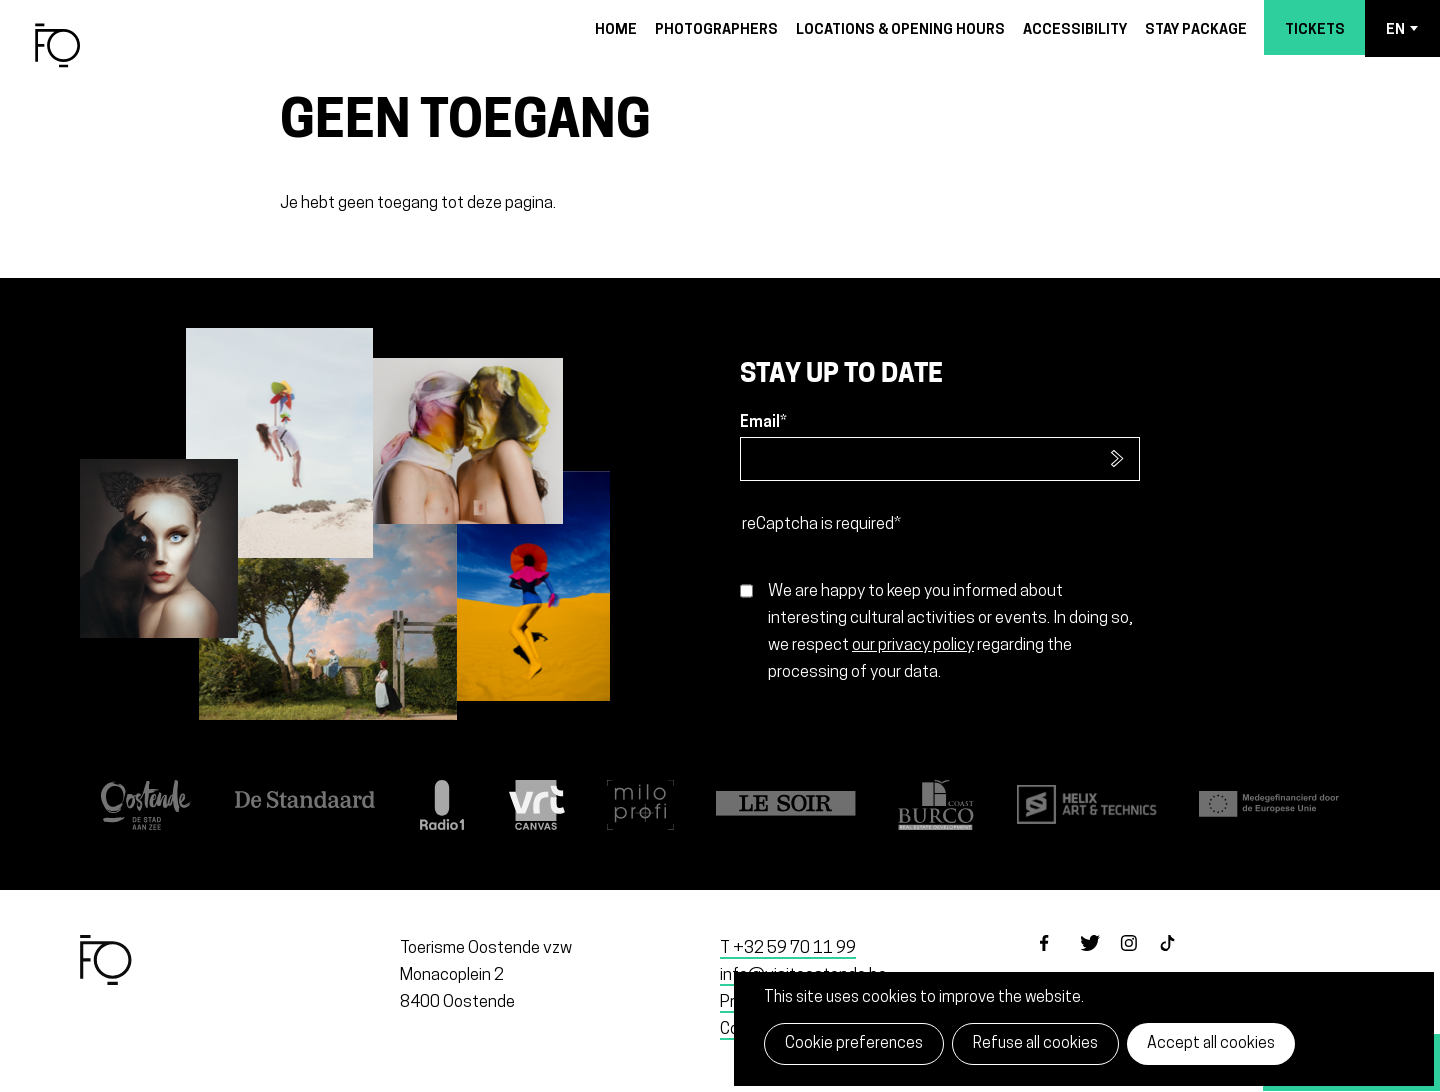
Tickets (1315, 30)
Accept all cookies (1211, 1044)
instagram (1140, 960)
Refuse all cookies (1035, 1044)
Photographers (716, 30)
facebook (1060, 960)
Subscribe (1117, 459)
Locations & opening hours (900, 30)
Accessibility (1075, 30)
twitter (1100, 960)
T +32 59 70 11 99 (788, 948)
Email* (763, 423)
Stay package (1196, 30)
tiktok (1180, 960)
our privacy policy (913, 645)
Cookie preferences (854, 1044)
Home (616, 30)
